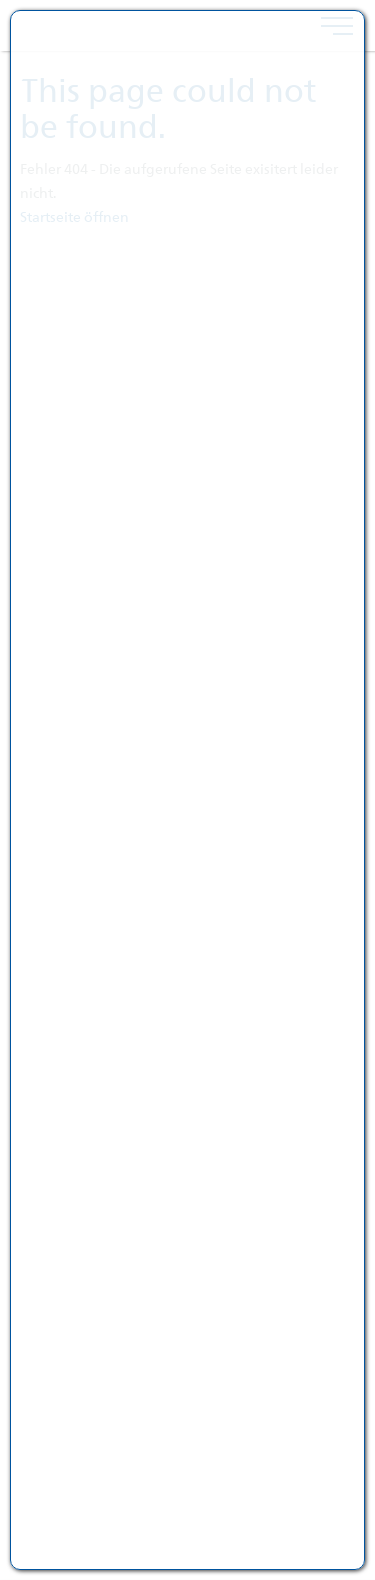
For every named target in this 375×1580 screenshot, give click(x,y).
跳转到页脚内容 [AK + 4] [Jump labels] (0, 0)
